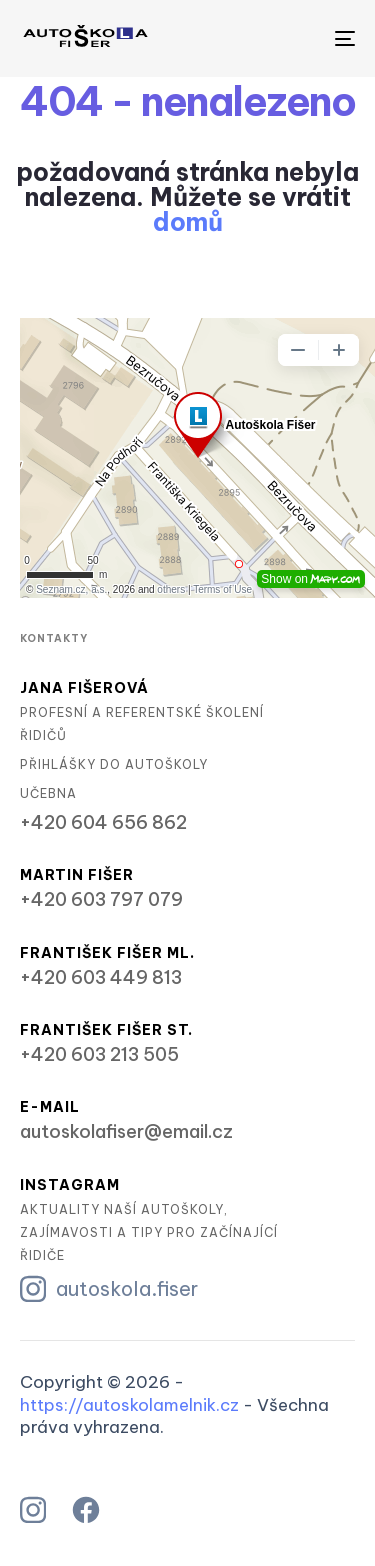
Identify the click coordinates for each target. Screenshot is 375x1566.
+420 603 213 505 (99, 1055)
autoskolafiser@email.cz (126, 1132)
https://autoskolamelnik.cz (129, 1405)
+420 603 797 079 (101, 900)
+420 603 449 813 (101, 978)
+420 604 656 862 (103, 823)
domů (188, 222)
